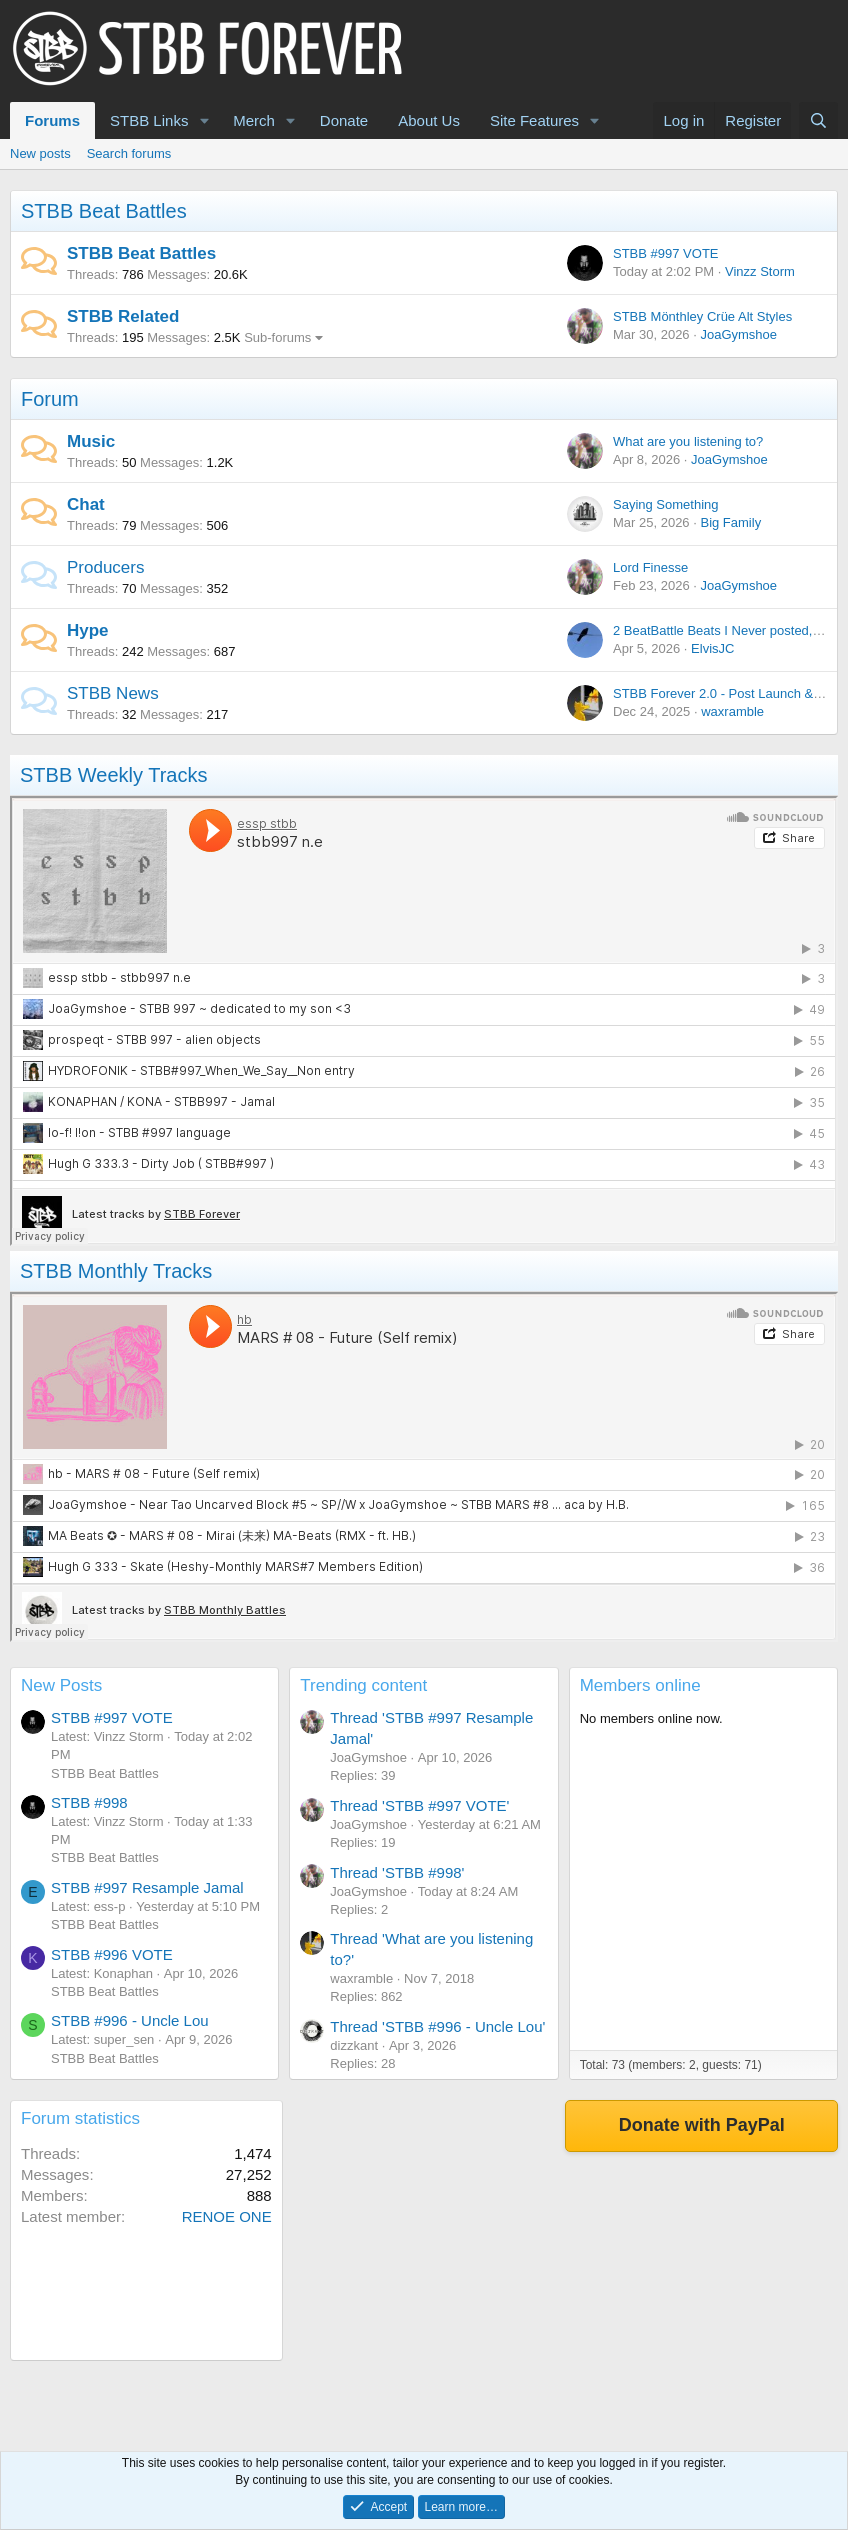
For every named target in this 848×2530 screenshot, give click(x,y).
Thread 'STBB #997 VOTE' (419, 1805)
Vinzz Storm (760, 271)
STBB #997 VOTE (666, 253)
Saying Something (666, 504)
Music (91, 441)
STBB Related (123, 316)
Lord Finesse (650, 567)
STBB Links (149, 120)
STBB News (113, 693)
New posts (40, 153)
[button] (204, 120)
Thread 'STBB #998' (397, 1872)
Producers (105, 567)
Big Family (730, 522)
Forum (50, 399)
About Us (429, 120)
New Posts (61, 1685)
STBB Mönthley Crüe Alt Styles (702, 316)
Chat (86, 504)
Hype (88, 630)
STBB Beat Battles (104, 211)
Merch (254, 120)
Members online (640, 1685)
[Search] (818, 120)
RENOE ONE (227, 2216)
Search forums (129, 153)
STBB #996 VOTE (112, 1954)
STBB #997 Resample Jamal (147, 1887)
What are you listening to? (688, 441)
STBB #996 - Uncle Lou (130, 2020)
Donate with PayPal (702, 2125)
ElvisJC (712, 648)
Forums (52, 120)
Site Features (534, 120)
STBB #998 (89, 1802)
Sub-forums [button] (277, 337)
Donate (344, 120)
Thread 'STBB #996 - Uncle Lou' (437, 2026)
